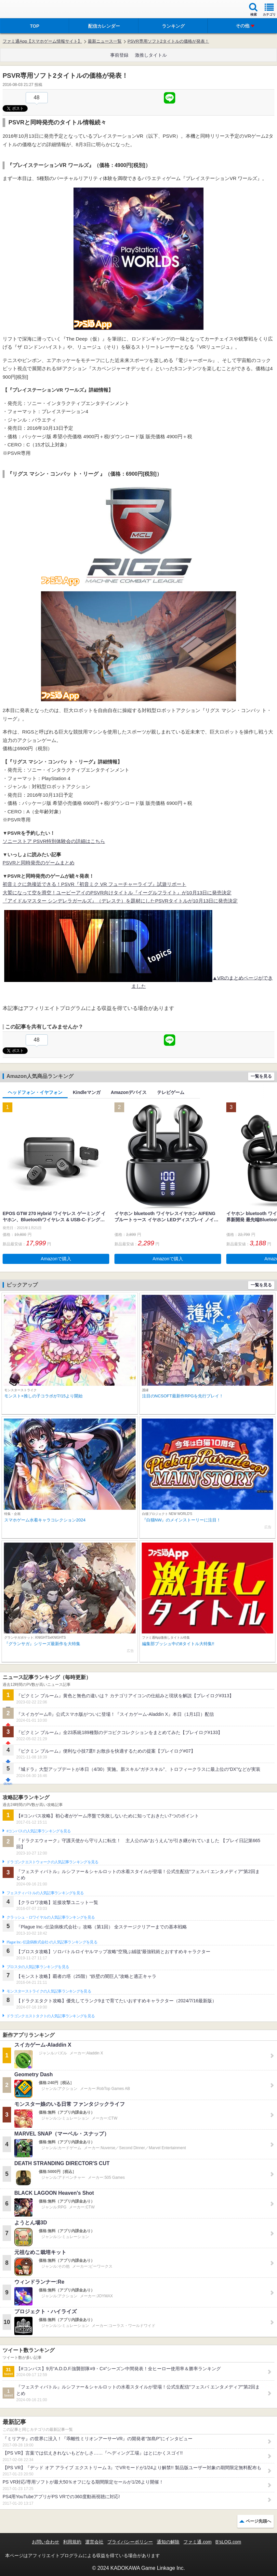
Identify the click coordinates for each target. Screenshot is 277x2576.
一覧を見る (261, 1076)
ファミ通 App (24, 10)
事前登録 (119, 55)
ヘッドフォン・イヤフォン (35, 1092)
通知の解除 (168, 2541)
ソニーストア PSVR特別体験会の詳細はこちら (54, 841)
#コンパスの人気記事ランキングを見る (39, 1831)
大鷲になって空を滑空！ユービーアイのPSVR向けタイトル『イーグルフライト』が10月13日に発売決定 (117, 892)
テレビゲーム (170, 1092)
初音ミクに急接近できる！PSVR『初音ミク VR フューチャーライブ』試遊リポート (94, 884)
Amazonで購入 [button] (56, 1258)
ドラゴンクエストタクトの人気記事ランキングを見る (51, 2016)
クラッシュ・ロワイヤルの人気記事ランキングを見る (51, 1917)
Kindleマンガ (86, 1092)
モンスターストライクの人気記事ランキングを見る (49, 1991)
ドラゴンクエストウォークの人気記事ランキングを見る (53, 1862)
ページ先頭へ (258, 2521)
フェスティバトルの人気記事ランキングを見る (45, 1893)
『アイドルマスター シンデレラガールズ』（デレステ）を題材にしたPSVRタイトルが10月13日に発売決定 (120, 900)
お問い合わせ (45, 2541)
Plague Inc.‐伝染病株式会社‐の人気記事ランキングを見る (52, 1942)
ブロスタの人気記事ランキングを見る (38, 1967)
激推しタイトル (151, 55)
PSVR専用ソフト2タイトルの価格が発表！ (168, 41)
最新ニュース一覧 (105, 41)
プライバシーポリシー (130, 2541)
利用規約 (72, 2541)
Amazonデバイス (129, 1092)
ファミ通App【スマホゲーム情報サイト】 (42, 41)
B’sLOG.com (228, 2541)
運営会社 (94, 2541)
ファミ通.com (197, 2541)
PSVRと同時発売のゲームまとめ (38, 862)
